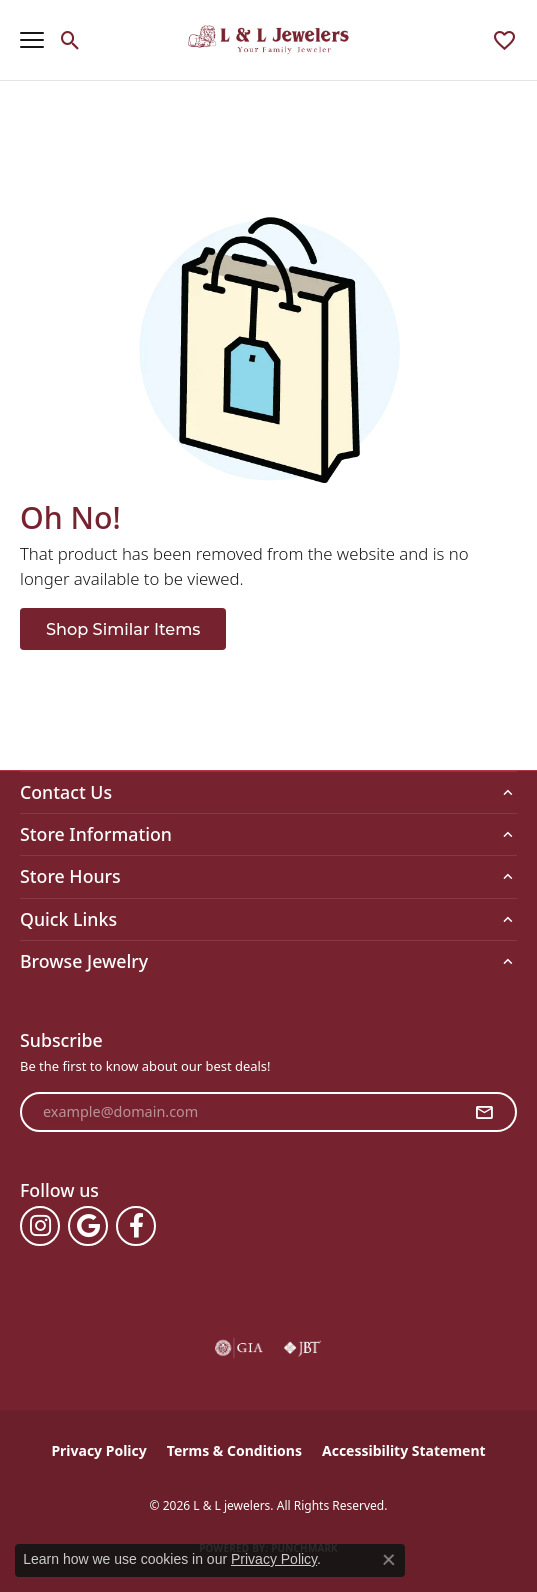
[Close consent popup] (389, 1560)
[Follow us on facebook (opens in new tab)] (136, 1226)
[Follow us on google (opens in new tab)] (88, 1226)
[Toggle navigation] (32, 40)
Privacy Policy (98, 1450)
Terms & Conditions (234, 1450)
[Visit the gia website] (239, 1348)
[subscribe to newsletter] (484, 1112)
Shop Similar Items (123, 629)
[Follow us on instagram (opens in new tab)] (40, 1226)
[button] (70, 40)
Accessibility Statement (404, 1450)
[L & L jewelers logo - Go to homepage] (268, 40)
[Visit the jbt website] (302, 1348)
